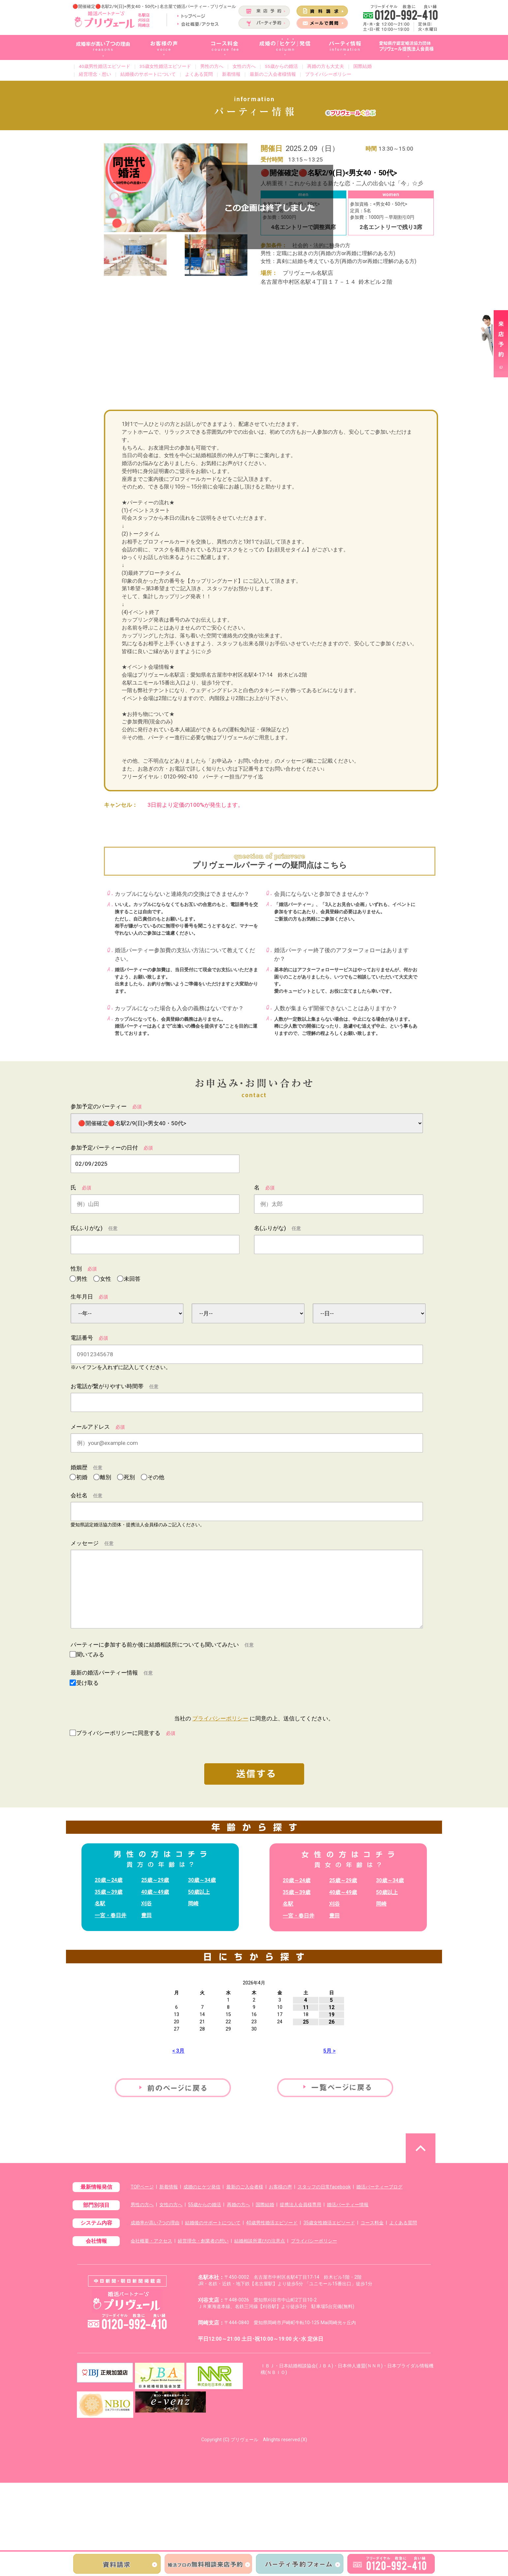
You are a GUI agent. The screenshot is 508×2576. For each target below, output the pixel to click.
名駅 (100, 1903)
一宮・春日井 (110, 1915)
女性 (108, 1278)
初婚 (84, 1477)
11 (306, 2007)
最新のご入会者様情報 (273, 74)
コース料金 (372, 2223)
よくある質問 (199, 74)
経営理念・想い (95, 74)
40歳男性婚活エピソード (104, 66)
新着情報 (231, 74)
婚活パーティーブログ (379, 2187)
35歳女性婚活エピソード (165, 66)
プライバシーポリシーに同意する (125, 1733)
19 (331, 2014)
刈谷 (146, 1903)
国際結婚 (362, 66)
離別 (108, 1477)
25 (306, 2022)
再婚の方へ (238, 2205)
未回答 (131, 1278)
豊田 (146, 1915)
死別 (131, 1477)
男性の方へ (211, 66)
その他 (155, 1477)
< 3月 (178, 2051)
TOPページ (142, 2187)
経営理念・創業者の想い (203, 2241)
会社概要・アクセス (151, 2241)
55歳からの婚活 (281, 66)
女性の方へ (244, 66)
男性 (84, 1278)
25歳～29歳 (155, 1880)
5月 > (329, 2051)
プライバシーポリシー (328, 74)
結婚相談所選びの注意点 (259, 2241)
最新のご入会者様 (244, 2187)
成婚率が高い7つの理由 (155, 2223)
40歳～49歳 (155, 1892)
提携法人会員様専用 (300, 2205)
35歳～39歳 (108, 1892)
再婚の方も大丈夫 (325, 66)
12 (331, 2007)
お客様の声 (280, 2187)
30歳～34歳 (202, 1880)
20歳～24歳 (108, 1880)
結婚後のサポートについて (148, 74)
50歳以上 (199, 1892)
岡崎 (193, 1903)
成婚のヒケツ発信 (201, 2187)
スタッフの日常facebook (324, 2187)
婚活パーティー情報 (347, 2205)
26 (331, 2022)
